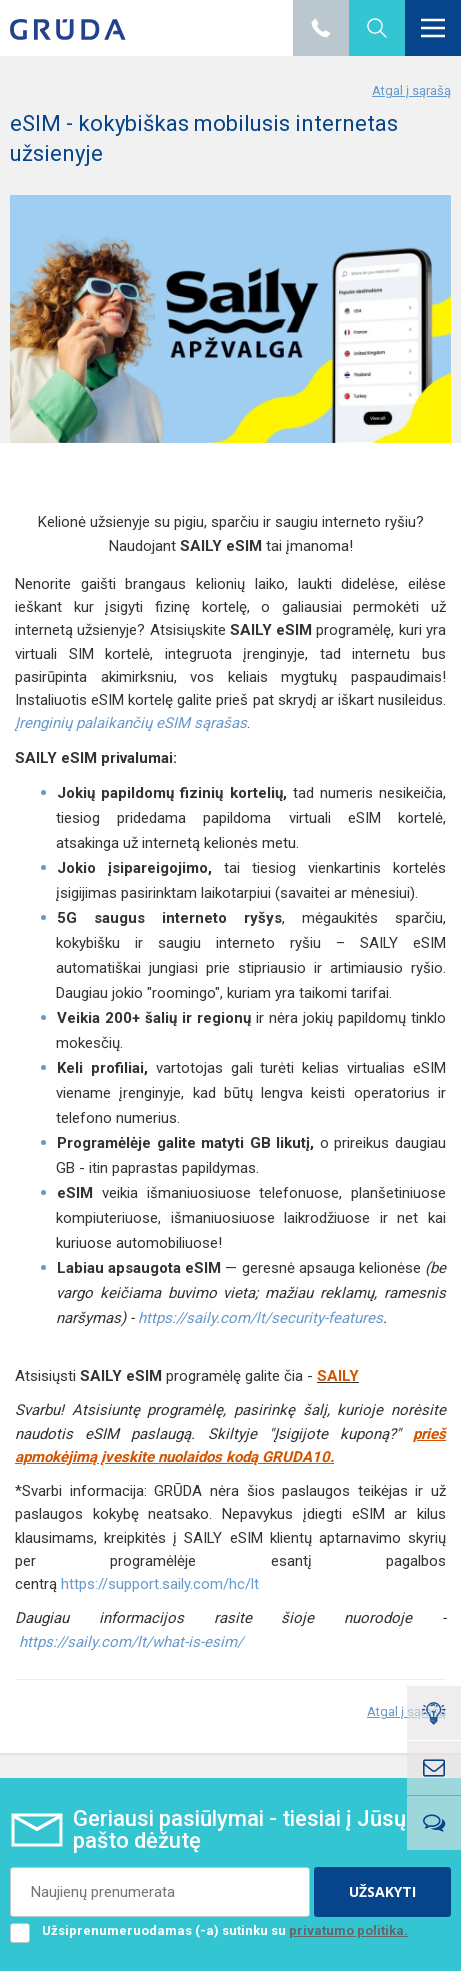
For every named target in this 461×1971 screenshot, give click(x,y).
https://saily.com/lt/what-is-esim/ (131, 1642)
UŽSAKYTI (382, 1891)
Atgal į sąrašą (411, 90)
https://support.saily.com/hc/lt (160, 1584)
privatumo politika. (348, 1930)
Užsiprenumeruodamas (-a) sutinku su (209, 1931)
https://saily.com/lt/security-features (260, 1318)
